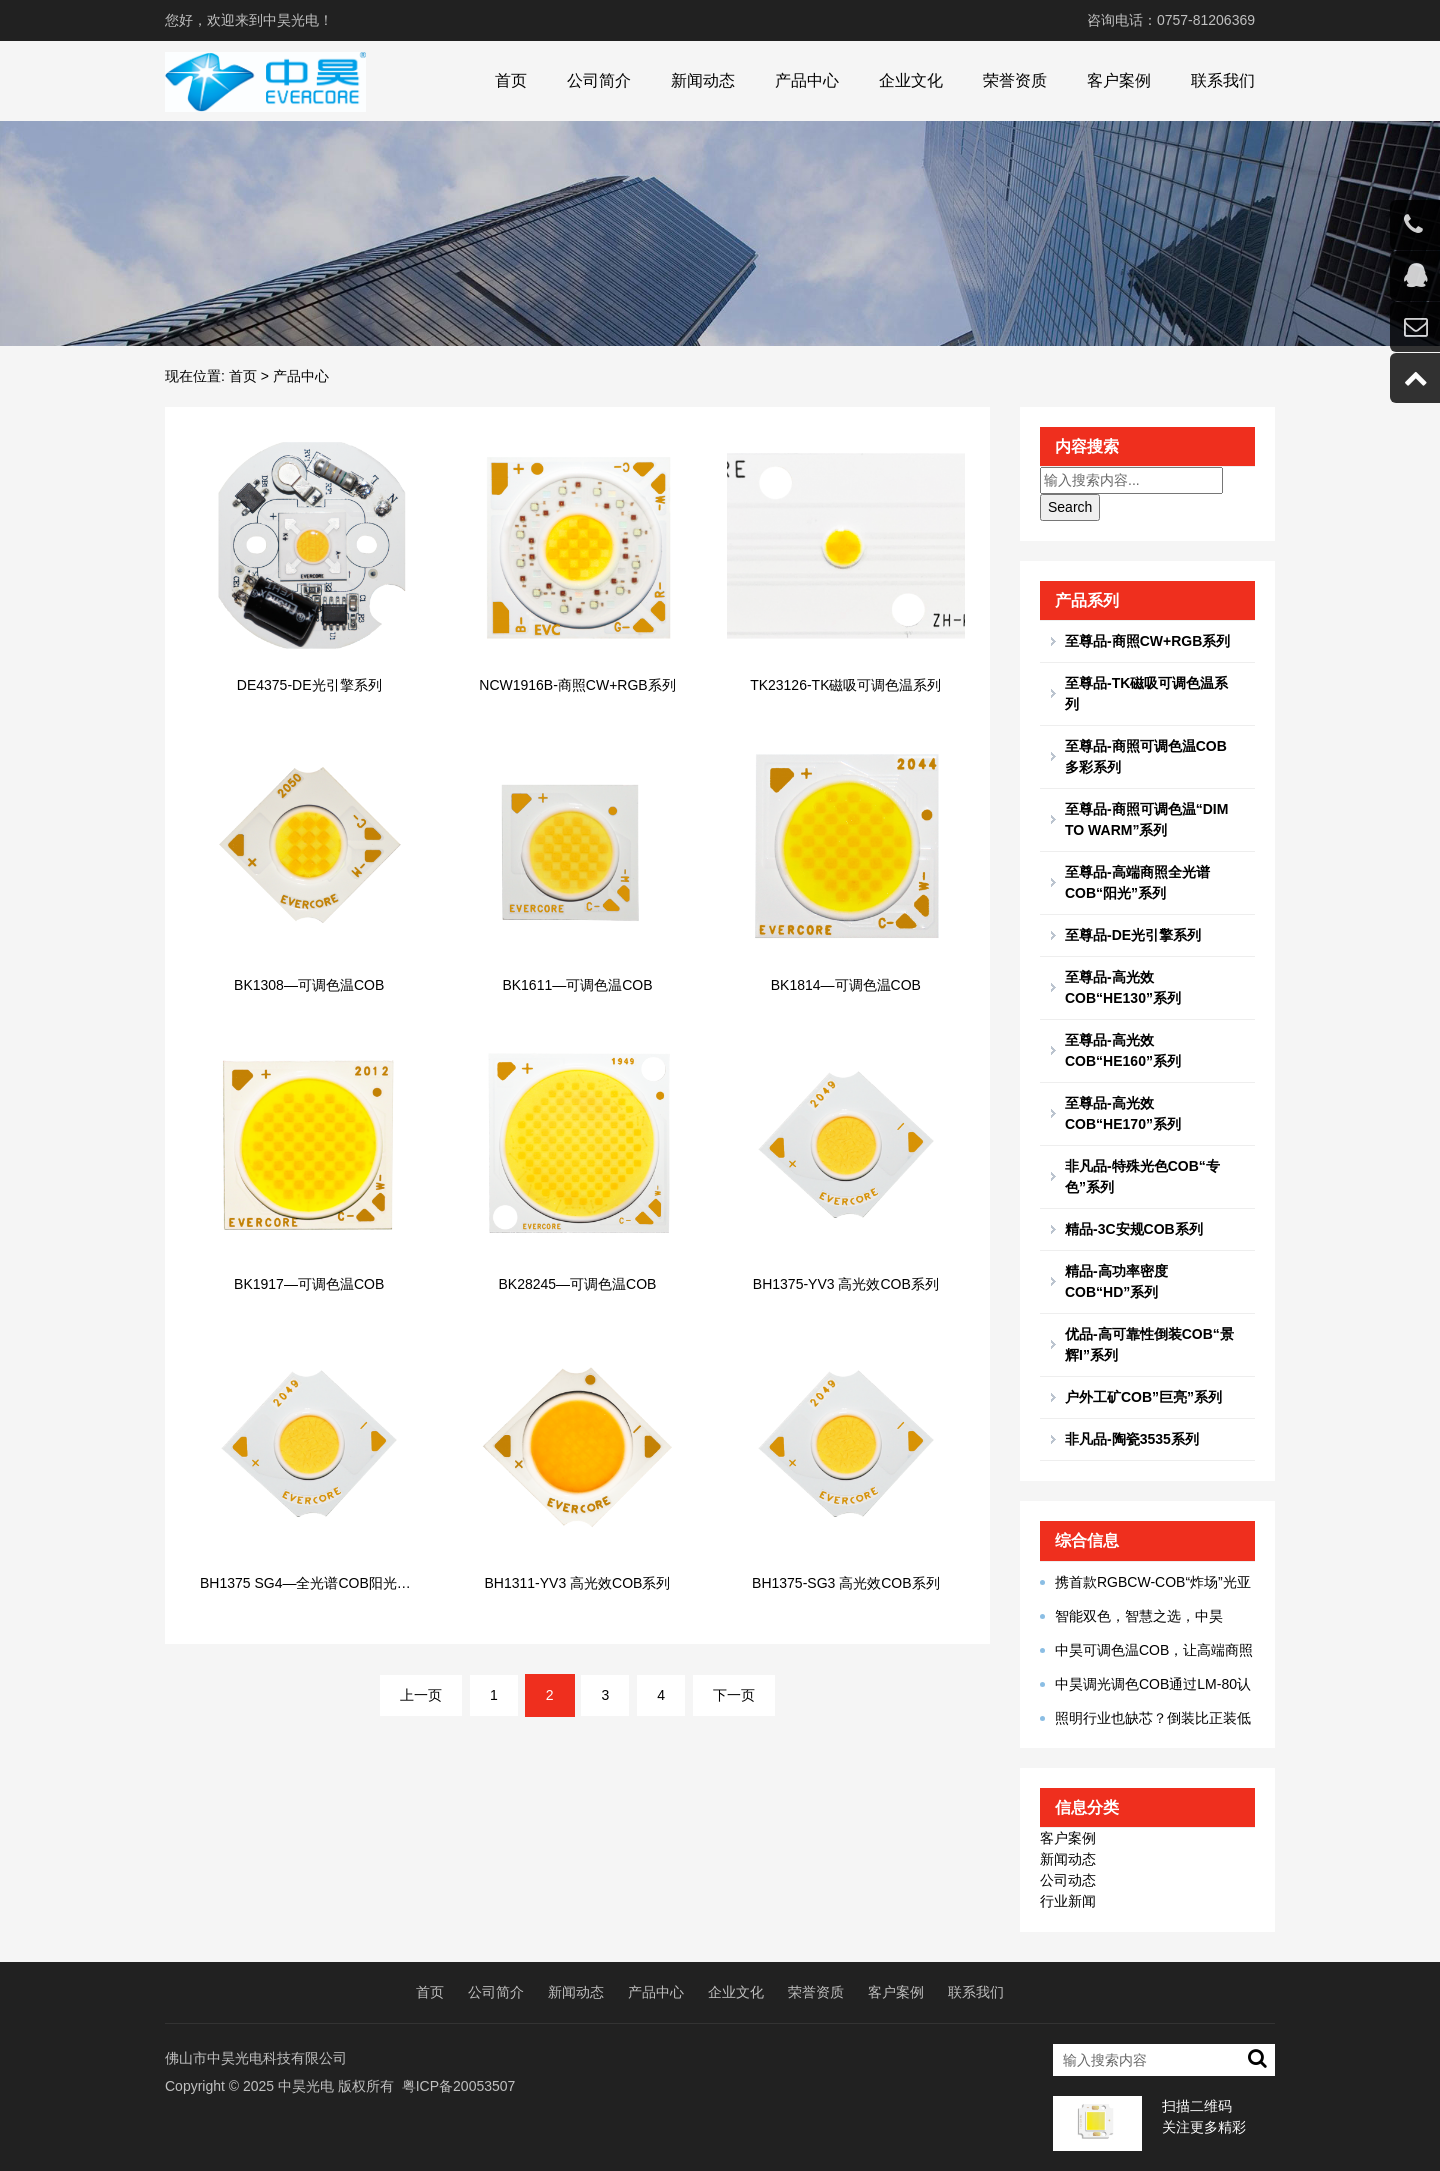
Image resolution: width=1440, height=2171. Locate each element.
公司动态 (1068, 1880)
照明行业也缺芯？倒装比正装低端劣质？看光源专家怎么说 (1145, 1719)
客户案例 (1119, 80)
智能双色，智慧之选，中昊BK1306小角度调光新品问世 (1131, 1617)
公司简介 (599, 80)
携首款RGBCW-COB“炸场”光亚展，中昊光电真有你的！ (1145, 1583)
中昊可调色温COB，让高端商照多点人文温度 (1146, 1651)
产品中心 (807, 80)
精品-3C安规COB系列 (1134, 1229)
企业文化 (911, 80)
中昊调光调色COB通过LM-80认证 (1145, 1685)
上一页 (421, 1695)
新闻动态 (703, 80)
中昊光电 (306, 2086)
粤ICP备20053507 (459, 2086)
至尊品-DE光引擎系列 (1133, 935)
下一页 (734, 1695)
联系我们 (1223, 80)
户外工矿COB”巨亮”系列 (1143, 1397)
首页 (511, 80)
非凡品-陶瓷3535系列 (1132, 1439)
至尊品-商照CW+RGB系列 (1147, 641)
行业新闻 (1068, 1901)
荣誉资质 (1015, 80)
